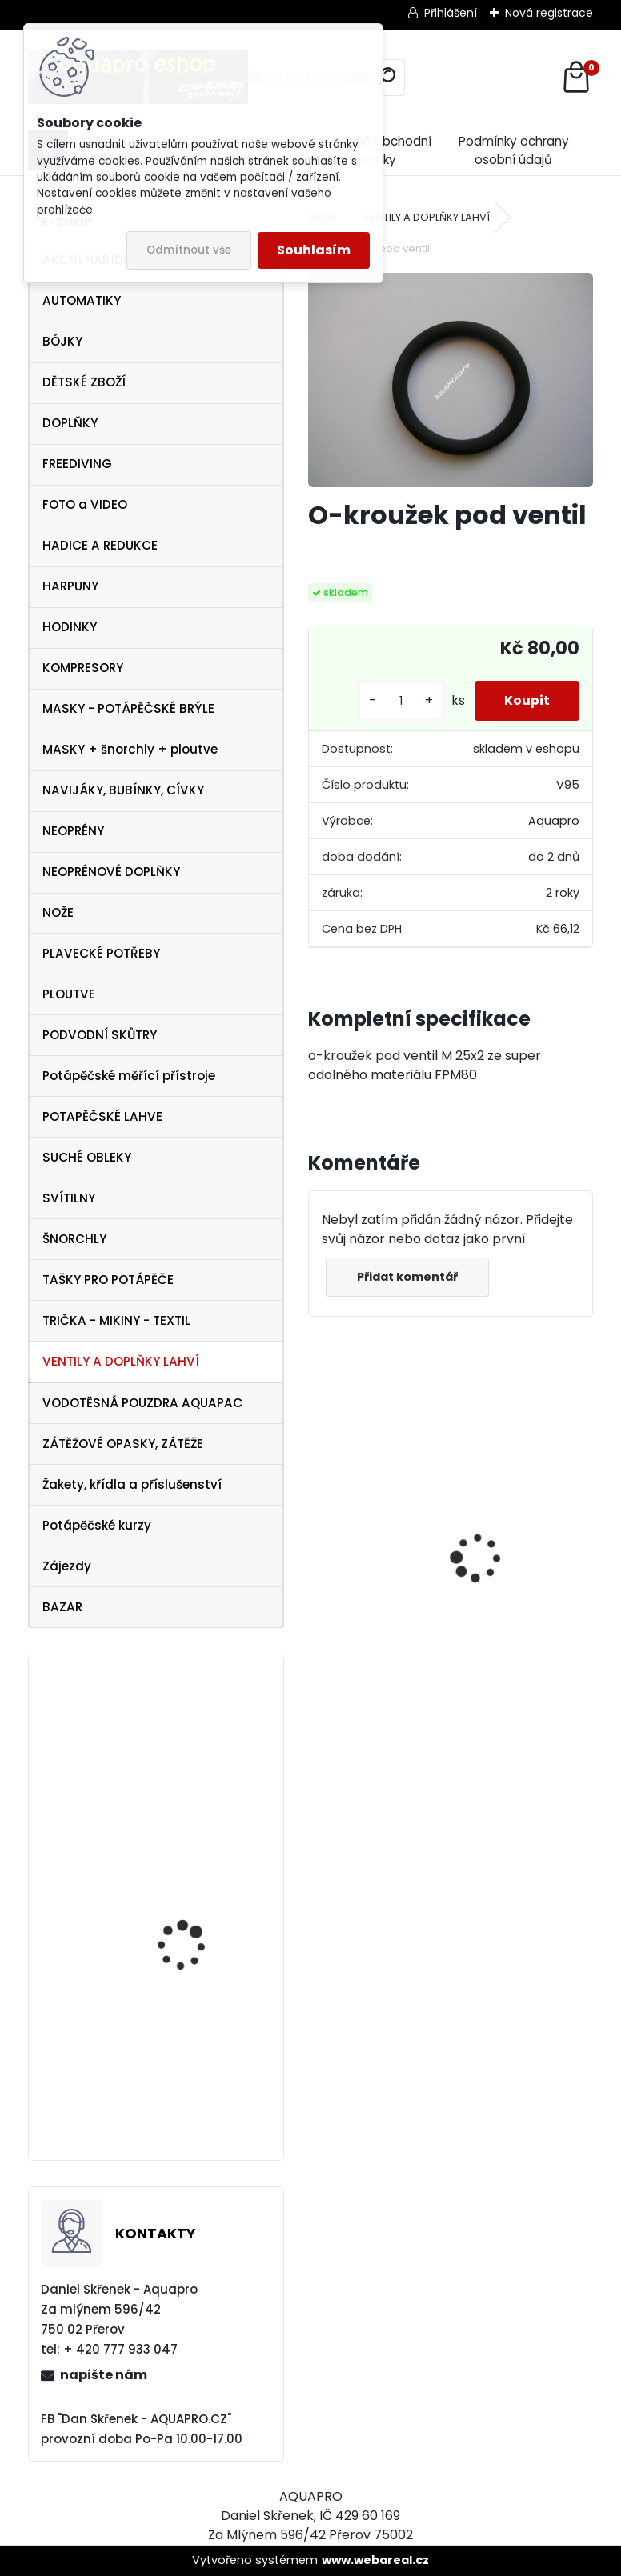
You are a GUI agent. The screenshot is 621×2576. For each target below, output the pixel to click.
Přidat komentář (409, 1277)
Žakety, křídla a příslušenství (132, 1484)
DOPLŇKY (70, 422)
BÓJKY (62, 341)
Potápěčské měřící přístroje (128, 1075)
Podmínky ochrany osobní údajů (514, 150)
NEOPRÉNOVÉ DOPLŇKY (111, 871)
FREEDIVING (77, 463)
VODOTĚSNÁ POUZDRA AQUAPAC (142, 1402)
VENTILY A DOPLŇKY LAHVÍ (120, 1361)
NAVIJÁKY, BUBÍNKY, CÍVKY (123, 790)
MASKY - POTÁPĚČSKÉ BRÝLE (128, 708)
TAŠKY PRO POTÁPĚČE (108, 1279)
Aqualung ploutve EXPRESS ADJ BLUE (183, 1738)
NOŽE (58, 912)
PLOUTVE (68, 994)
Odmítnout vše (188, 250)
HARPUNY (70, 586)
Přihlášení (450, 13)
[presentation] (316, 1530)
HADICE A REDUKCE (100, 545)
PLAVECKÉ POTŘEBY (101, 953)
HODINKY (69, 626)
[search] (386, 76)
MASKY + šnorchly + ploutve (130, 749)
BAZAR (62, 1606)
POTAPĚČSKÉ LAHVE (102, 1116)
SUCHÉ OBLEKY (86, 1157)
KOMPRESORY (82, 667)
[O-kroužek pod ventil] (451, 380)
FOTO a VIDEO (84, 504)
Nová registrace (549, 13)
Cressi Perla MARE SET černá (193, 2055)
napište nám (103, 2375)
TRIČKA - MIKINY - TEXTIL (116, 1320)
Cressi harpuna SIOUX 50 (515, 1524)
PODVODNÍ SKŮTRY (99, 1034)
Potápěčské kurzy (96, 1525)
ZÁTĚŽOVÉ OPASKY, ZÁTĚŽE (122, 1443)
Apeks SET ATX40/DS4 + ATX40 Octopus (368, 1589)
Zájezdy (66, 1566)
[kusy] (396, 701)
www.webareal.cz (375, 2560)
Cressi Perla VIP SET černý (187, 1906)
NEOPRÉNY (73, 830)
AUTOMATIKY (81, 300)
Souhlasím (314, 250)
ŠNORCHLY (74, 1238)
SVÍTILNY (68, 1198)
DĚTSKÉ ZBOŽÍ (84, 382)
